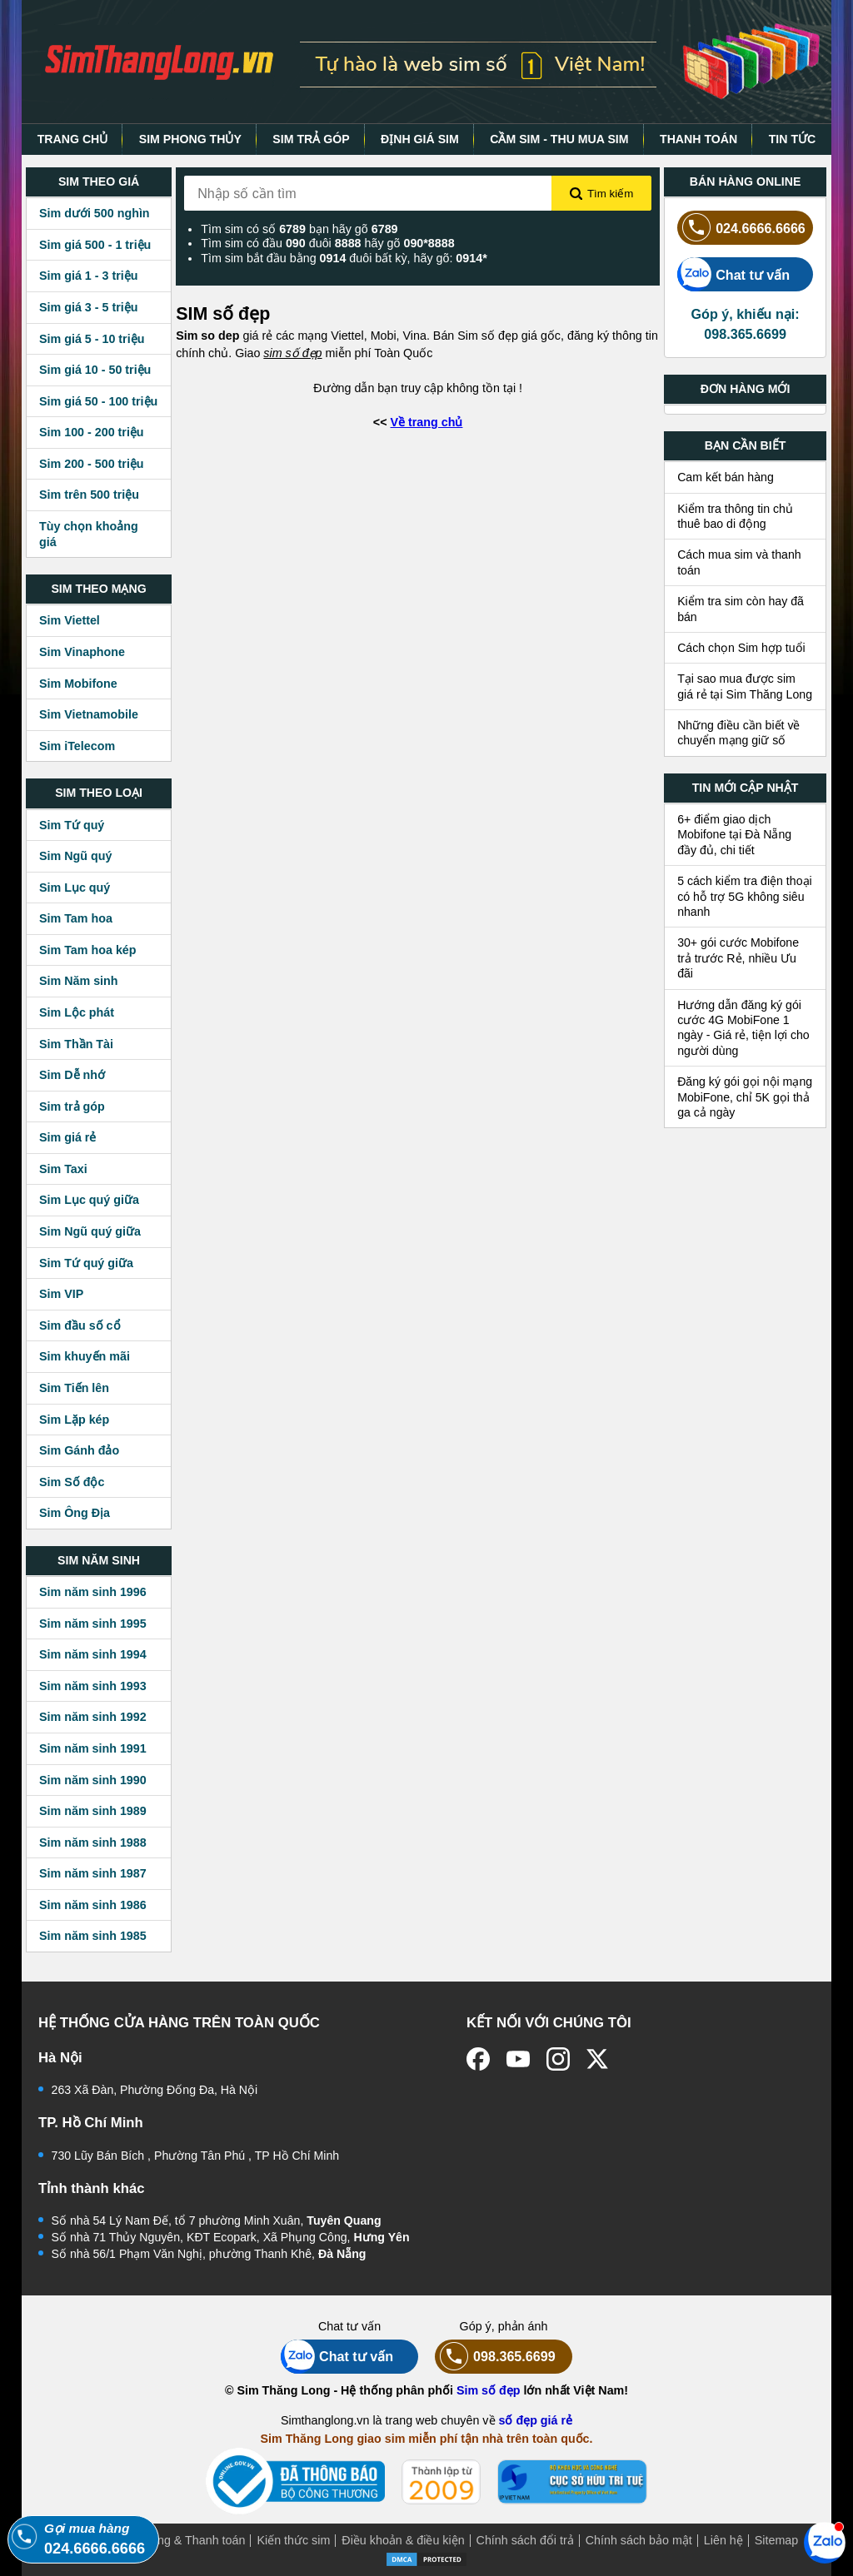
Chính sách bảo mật (639, 2540)
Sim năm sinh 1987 (93, 1873)
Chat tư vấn (733, 274)
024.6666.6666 (741, 228)
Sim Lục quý (74, 887)
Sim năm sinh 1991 (93, 1748)
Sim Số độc (71, 1482)
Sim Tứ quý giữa (86, 1263)
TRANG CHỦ (72, 139)
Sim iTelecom (77, 746)
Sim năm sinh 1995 (93, 1623)
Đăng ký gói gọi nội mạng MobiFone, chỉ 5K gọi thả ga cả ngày (744, 1097)
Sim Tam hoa (75, 918)
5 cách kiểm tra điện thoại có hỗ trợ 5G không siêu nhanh (744, 896)
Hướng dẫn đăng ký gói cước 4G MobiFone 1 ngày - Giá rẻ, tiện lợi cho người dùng (743, 1027)
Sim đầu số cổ (80, 1325)
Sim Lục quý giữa (89, 1199)
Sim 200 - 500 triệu (91, 463)
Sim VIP (61, 1293)
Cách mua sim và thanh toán (739, 562)
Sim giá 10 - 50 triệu (95, 369)
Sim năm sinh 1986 (93, 1905)
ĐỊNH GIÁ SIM (420, 139)
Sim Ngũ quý (75, 856)
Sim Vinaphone (82, 652)
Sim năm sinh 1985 (93, 1935)
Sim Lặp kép (74, 1419)
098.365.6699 (495, 2357)
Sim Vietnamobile (88, 714)
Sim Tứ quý (71, 825)
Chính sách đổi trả (525, 2540)
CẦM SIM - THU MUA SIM (559, 139)
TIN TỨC (792, 139)
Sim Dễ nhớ (72, 1075)
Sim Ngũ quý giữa (90, 1231)
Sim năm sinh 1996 (93, 1592)
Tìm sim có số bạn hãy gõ (299, 229)
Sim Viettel (69, 620)
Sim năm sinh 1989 (93, 1811)
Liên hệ (723, 2540)
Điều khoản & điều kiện (403, 2540)
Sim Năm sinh (78, 980)
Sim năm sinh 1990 (93, 1780)
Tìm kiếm (601, 194)
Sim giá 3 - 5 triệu (88, 307)
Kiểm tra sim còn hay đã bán (740, 608)
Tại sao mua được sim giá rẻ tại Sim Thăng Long (744, 686)
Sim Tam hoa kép (88, 950)
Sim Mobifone (78, 683)
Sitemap (776, 2540)
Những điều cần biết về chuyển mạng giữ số (738, 733)
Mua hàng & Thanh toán (181, 2540)
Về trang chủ (427, 422)
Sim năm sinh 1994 (93, 1654)
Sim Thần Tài (76, 1044)
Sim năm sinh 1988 (93, 1842)
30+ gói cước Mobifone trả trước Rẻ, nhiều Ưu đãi (738, 958)
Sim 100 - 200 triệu (91, 432)
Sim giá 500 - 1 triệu (95, 244)
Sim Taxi (63, 1169)
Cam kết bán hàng (725, 477)
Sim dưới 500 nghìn (94, 213)
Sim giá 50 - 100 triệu (98, 401)
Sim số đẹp (488, 2390)
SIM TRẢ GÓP (310, 139)
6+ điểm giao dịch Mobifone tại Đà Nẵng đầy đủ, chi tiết (734, 835)
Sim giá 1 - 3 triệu (88, 275)
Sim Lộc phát (76, 1012)
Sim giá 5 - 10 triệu (91, 339)
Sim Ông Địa (74, 1512)
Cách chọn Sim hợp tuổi (741, 647)
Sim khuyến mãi (84, 1356)
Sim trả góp (72, 1106)
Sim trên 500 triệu (89, 494)
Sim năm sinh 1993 (93, 1686)
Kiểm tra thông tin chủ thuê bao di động (735, 516)
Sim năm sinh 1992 (93, 1716)
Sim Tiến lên (74, 1388)
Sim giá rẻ (67, 1137)
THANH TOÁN (698, 139)
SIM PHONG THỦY (190, 139)
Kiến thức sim (293, 2540)
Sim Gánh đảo (79, 1450)
